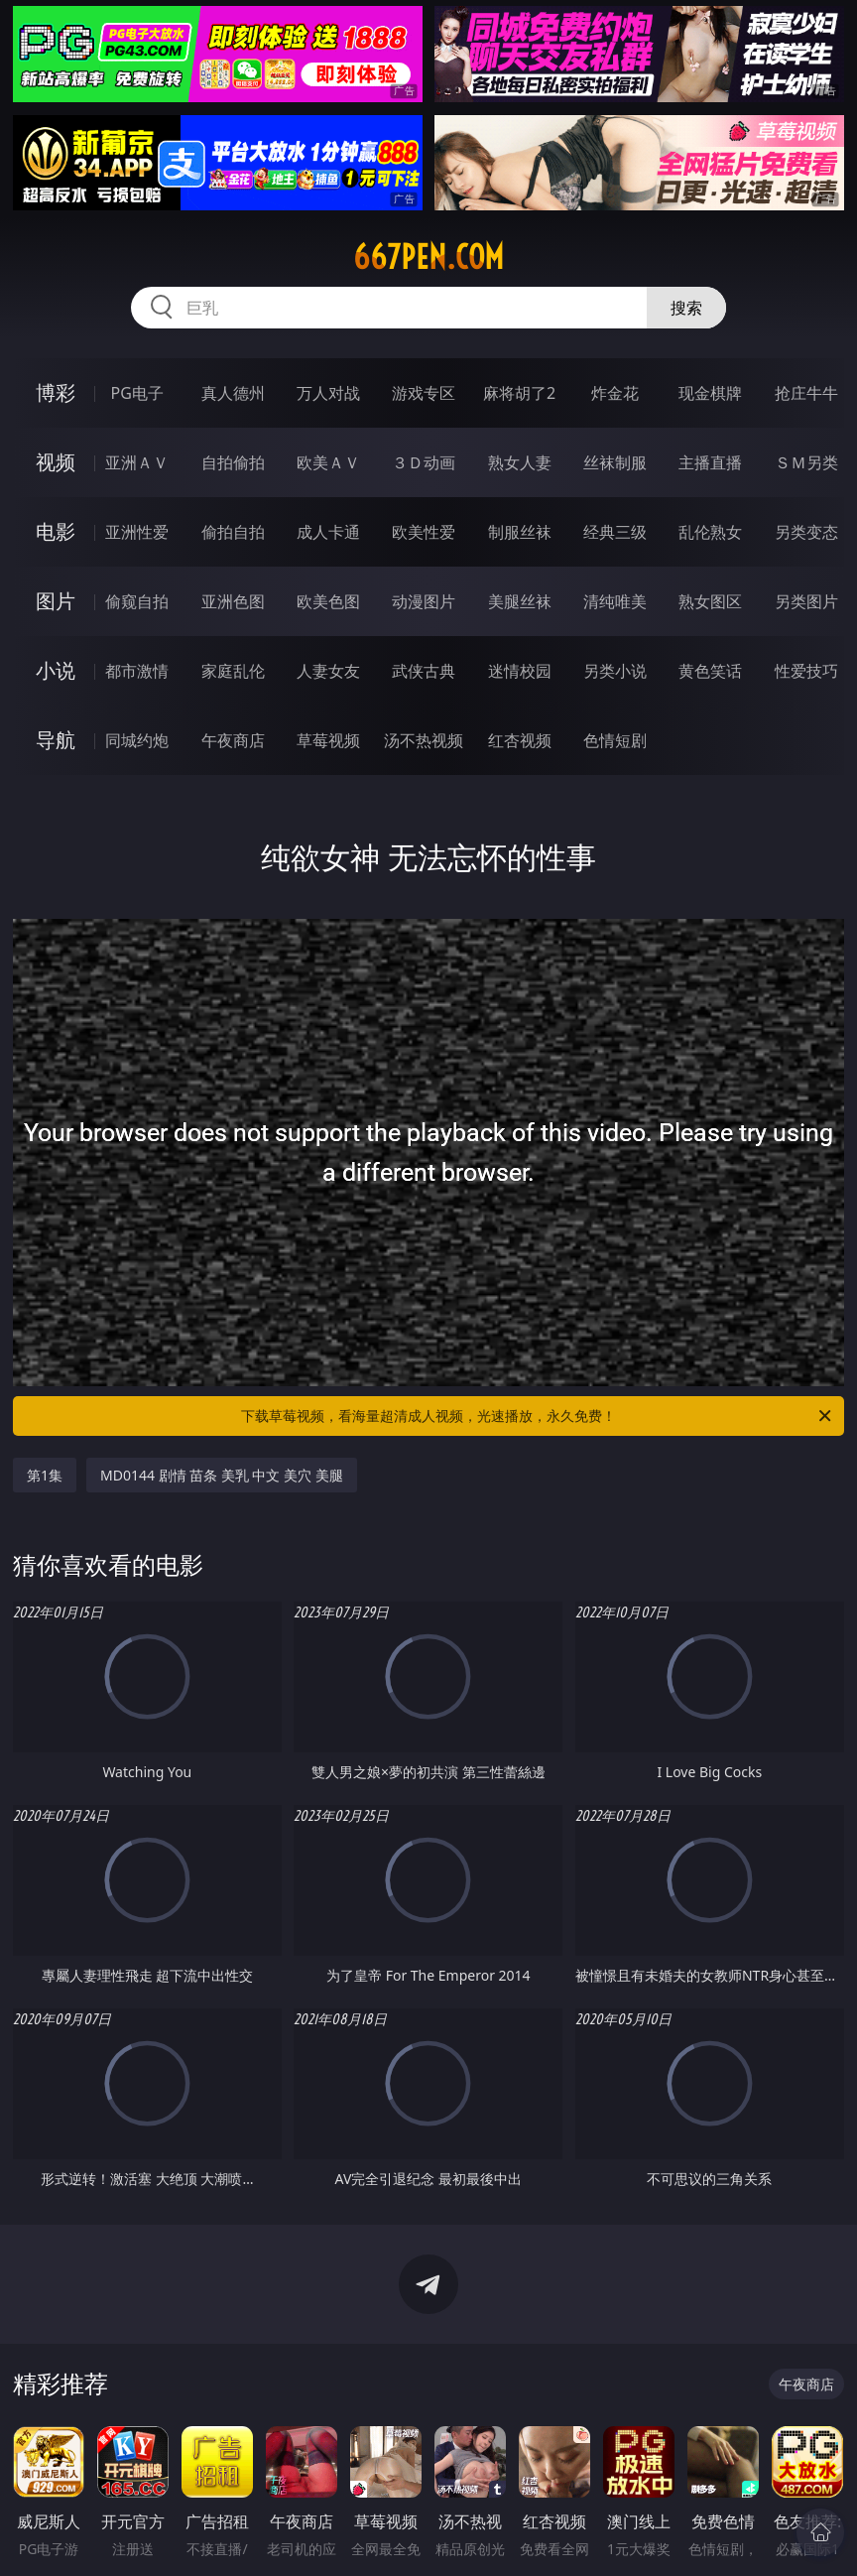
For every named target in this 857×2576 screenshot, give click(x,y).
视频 (55, 462)
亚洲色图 (233, 601)
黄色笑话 (710, 671)
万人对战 (328, 393)
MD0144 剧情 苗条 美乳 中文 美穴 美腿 (221, 1475)
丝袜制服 (615, 462)
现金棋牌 (710, 393)
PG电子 (137, 393)
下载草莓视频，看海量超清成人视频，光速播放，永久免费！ (537, 1416)
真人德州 (233, 393)
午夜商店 (233, 740)
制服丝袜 (519, 532)
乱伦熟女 (710, 532)
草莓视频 (328, 740)
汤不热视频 (423, 740)
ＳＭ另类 (806, 462)
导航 (55, 739)
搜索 (686, 308)
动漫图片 (423, 601)
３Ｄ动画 (423, 462)
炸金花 (615, 393)
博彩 (55, 392)
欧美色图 (328, 601)
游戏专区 (423, 393)
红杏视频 (519, 740)
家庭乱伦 (233, 671)
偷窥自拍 (137, 601)
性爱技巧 (806, 671)
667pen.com (428, 257)
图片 (55, 600)
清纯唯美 (615, 601)
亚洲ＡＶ (137, 462)
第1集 (44, 1475)
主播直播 (710, 462)
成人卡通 (328, 532)
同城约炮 (137, 740)
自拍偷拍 (233, 462)
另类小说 (615, 671)
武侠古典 (423, 671)
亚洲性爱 (137, 532)
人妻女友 (328, 671)
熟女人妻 (519, 462)
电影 (55, 531)
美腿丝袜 (519, 601)
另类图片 (806, 601)
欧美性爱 (423, 532)
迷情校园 (519, 671)
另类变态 (806, 532)
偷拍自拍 (233, 532)
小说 (55, 670)
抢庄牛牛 (806, 393)
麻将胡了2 (519, 393)
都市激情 (137, 671)
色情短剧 (615, 740)
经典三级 (615, 532)
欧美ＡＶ (328, 462)
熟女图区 (710, 601)
